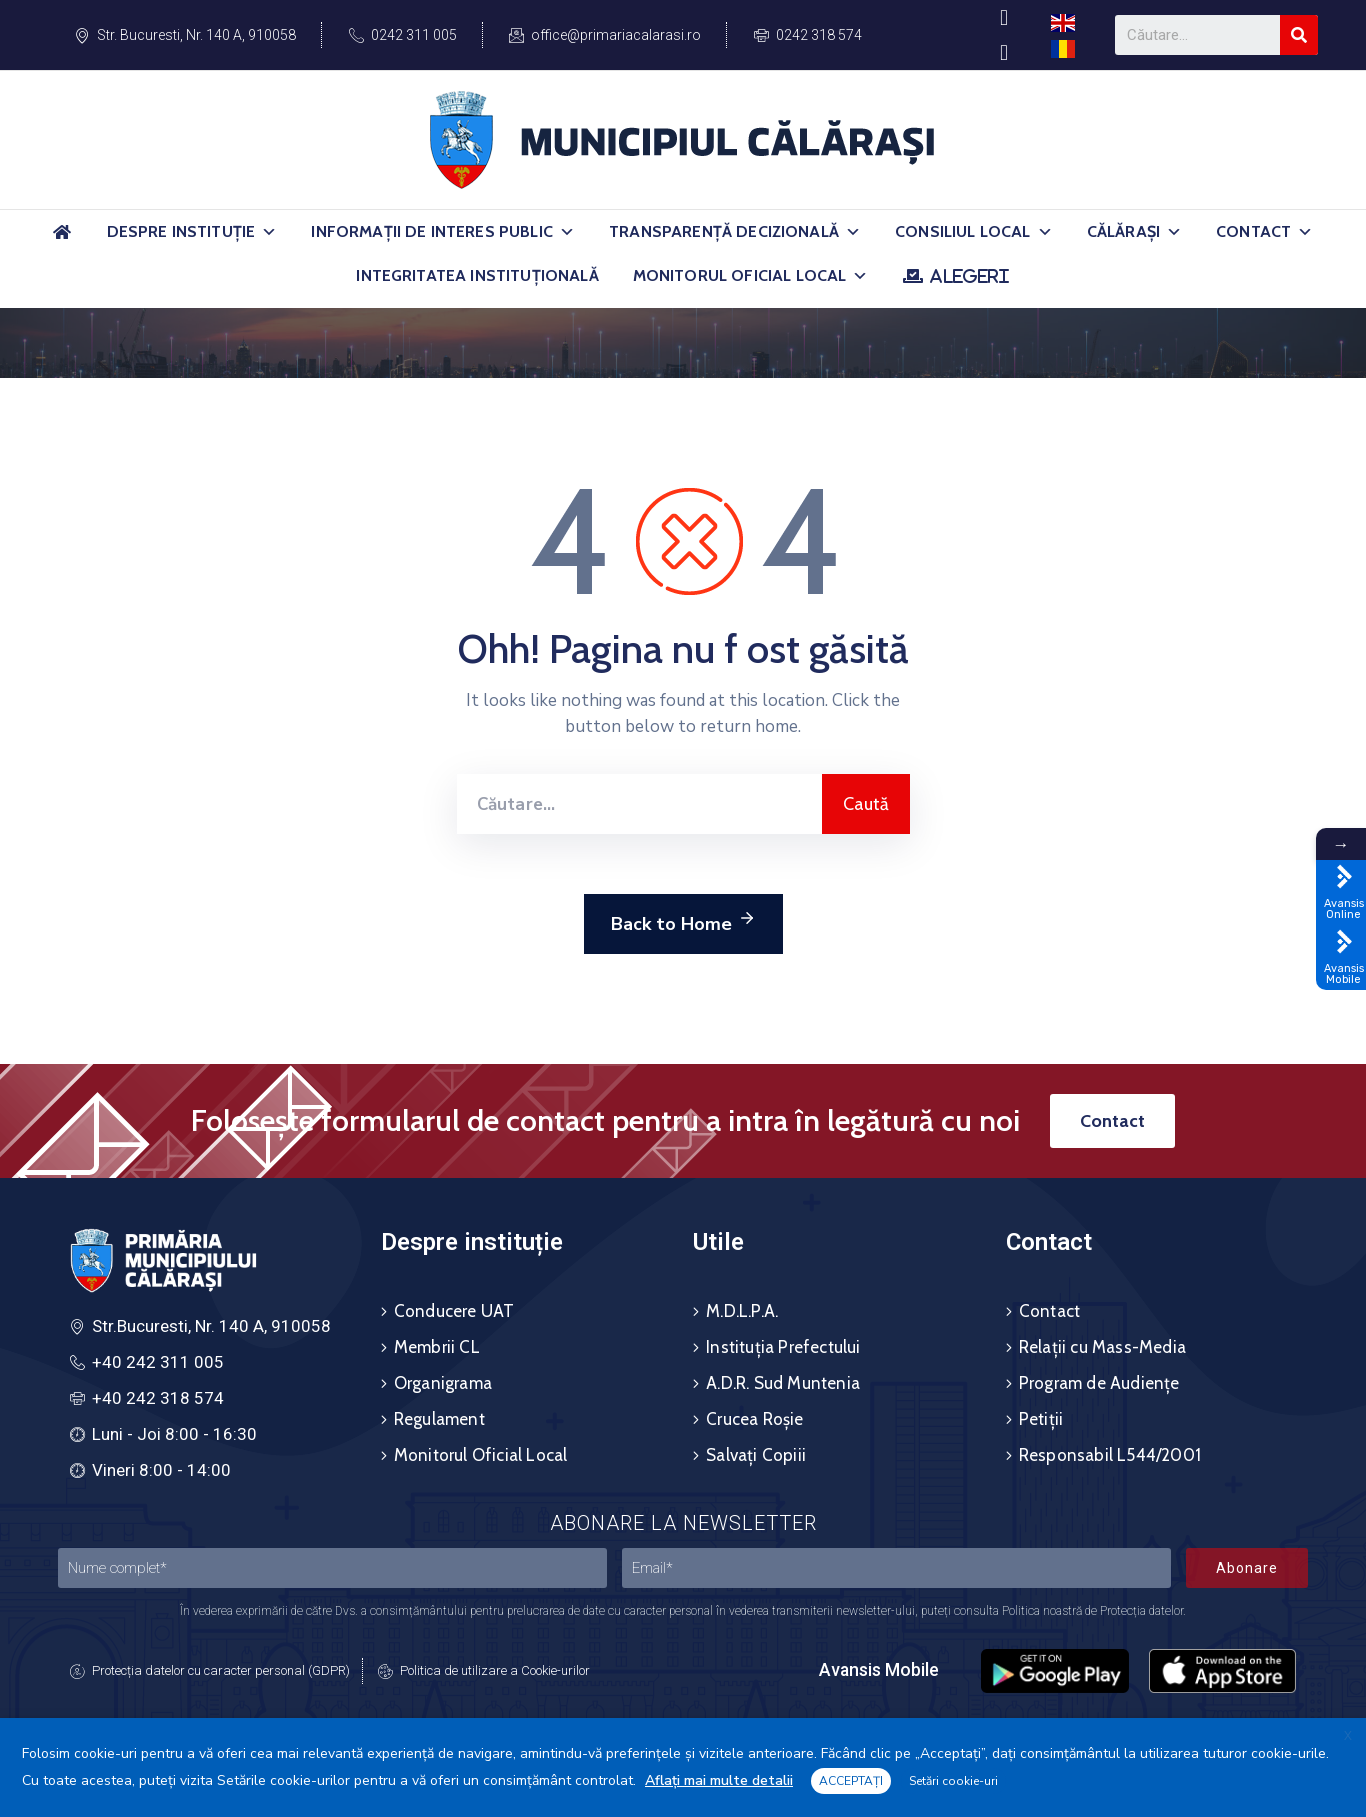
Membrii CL (437, 1347)
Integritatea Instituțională (477, 275)
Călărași (1134, 232)
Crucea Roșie (754, 1419)
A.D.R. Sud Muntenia (783, 1383)
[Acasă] (63, 240)
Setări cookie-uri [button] (953, 1781)
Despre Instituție (192, 232)
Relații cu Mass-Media (1102, 1347)
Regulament (439, 1419)
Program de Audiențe (1099, 1383)
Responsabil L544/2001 (1110, 1455)
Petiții (1041, 1419)
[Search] (1299, 35)
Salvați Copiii (756, 1455)
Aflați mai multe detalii (719, 1780)
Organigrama (443, 1383)
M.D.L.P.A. (742, 1311)
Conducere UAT (454, 1311)
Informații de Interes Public (443, 232)
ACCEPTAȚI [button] (851, 1781)
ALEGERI (969, 276)
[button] (269, 232)
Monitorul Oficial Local (751, 276)
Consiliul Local (974, 232)
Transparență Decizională (735, 232)
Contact (1264, 232)
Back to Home (683, 921)
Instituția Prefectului (783, 1347)
